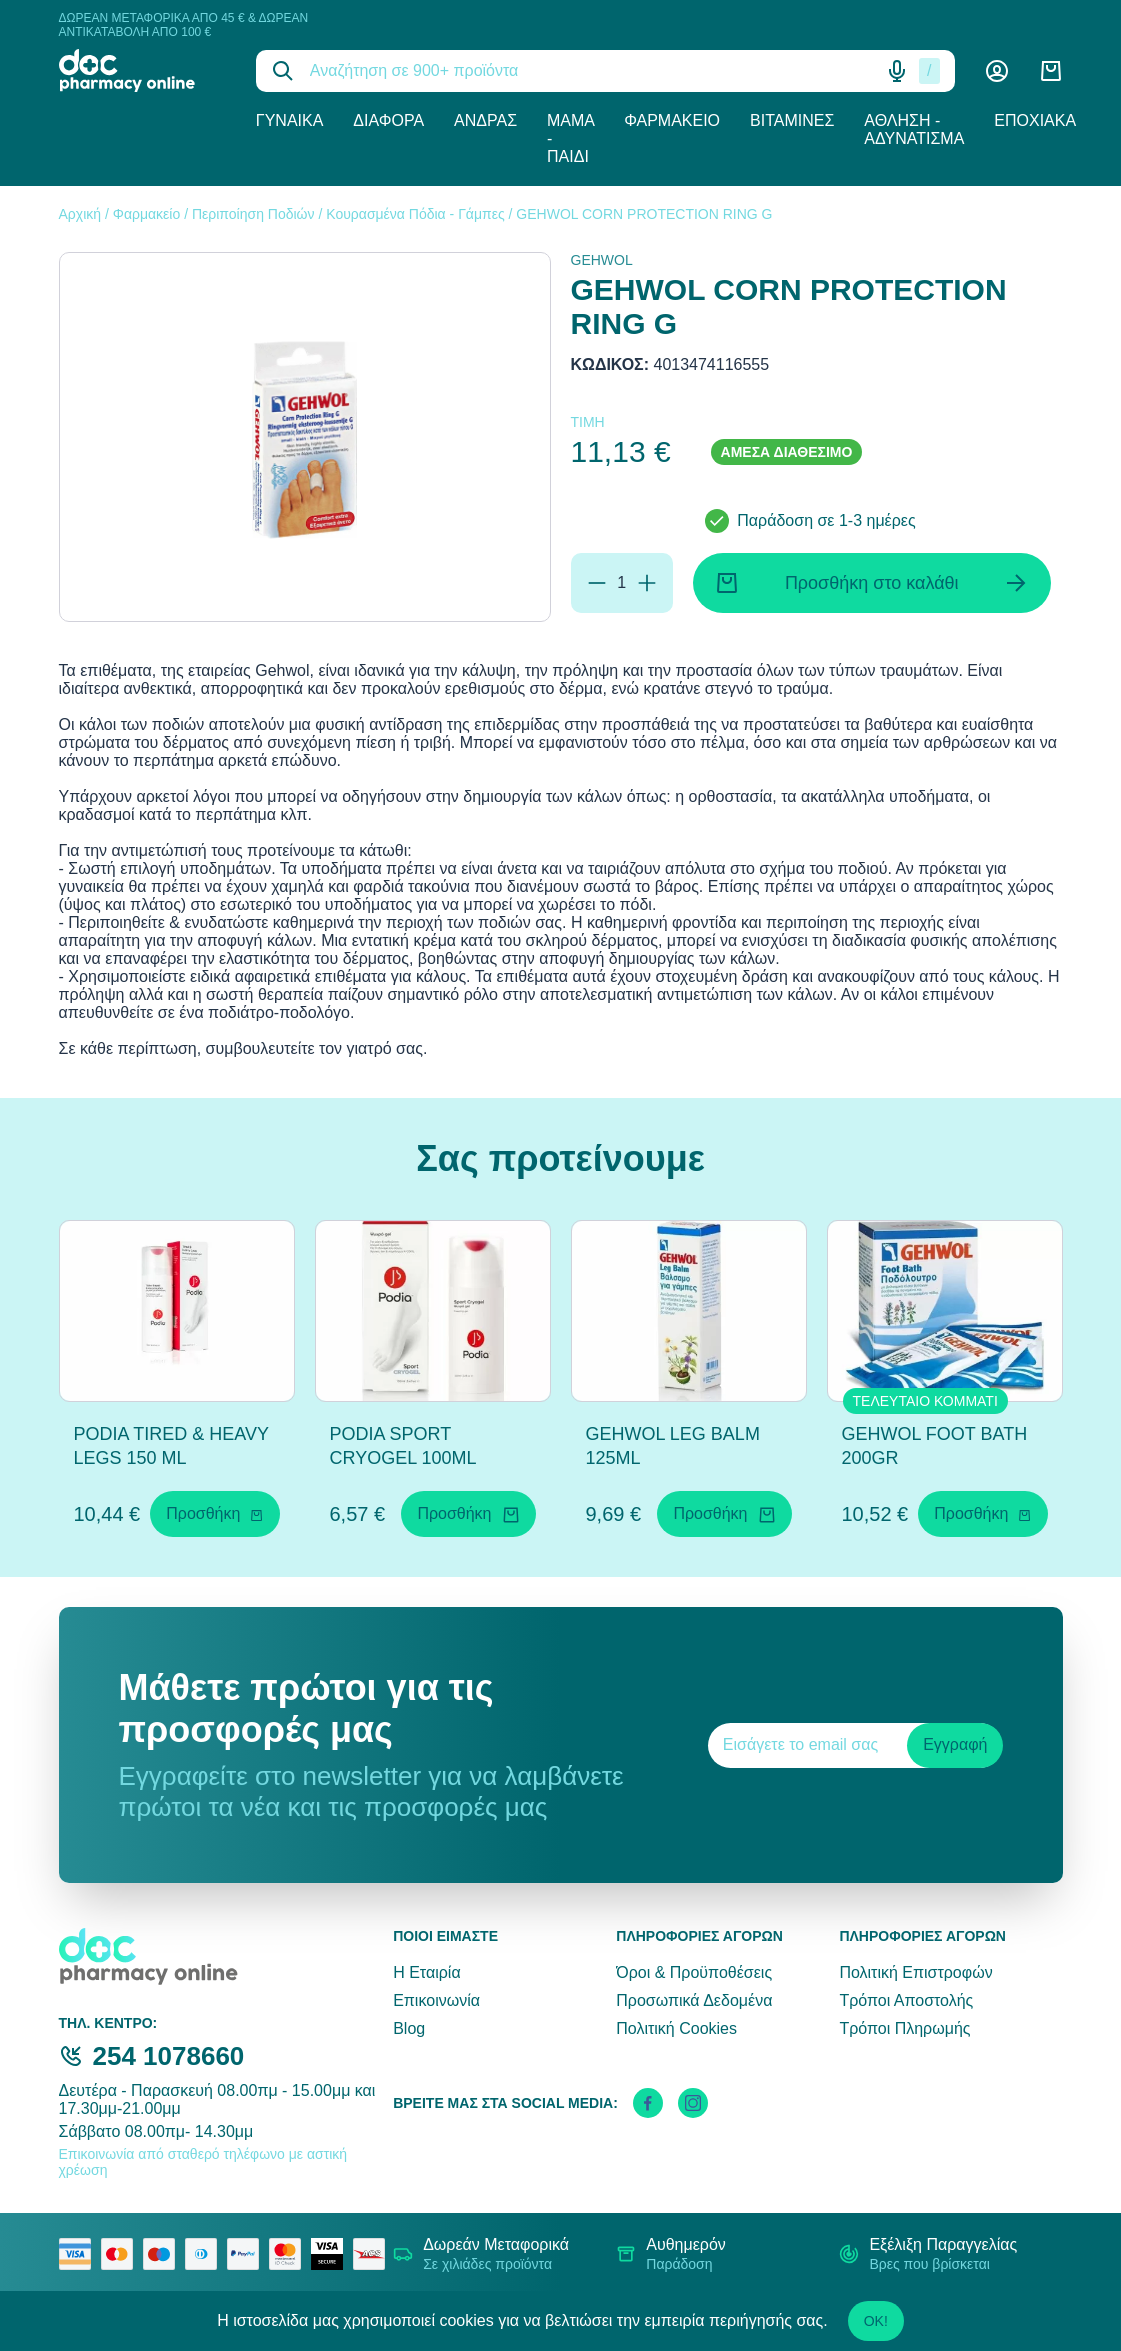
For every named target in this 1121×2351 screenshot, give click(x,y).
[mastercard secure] (290, 2254)
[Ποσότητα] (622, 583)
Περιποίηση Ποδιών (253, 214)
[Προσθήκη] (647, 583)
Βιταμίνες (792, 120)
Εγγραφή (955, 1744)
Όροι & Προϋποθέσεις (694, 1972)
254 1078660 (169, 2056)
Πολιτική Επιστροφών (915, 1972)
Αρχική (80, 214)
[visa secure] (332, 2254)
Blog (409, 2028)
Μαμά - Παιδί (570, 138)
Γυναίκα (290, 120)
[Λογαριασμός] (997, 71)
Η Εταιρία (426, 1972)
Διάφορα (388, 120)
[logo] (142, 70)
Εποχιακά (1035, 120)
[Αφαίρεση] (597, 583)
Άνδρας (485, 120)
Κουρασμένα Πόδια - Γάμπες (415, 214)
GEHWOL (602, 260)
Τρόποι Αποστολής (906, 2000)
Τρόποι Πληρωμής (904, 2028)
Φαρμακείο (672, 120)
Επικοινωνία (436, 2000)
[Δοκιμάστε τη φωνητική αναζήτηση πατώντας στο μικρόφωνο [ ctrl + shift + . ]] (897, 71)
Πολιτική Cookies (676, 2028)
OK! (876, 2321)
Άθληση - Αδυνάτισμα (914, 129)
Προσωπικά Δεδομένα (694, 2000)
